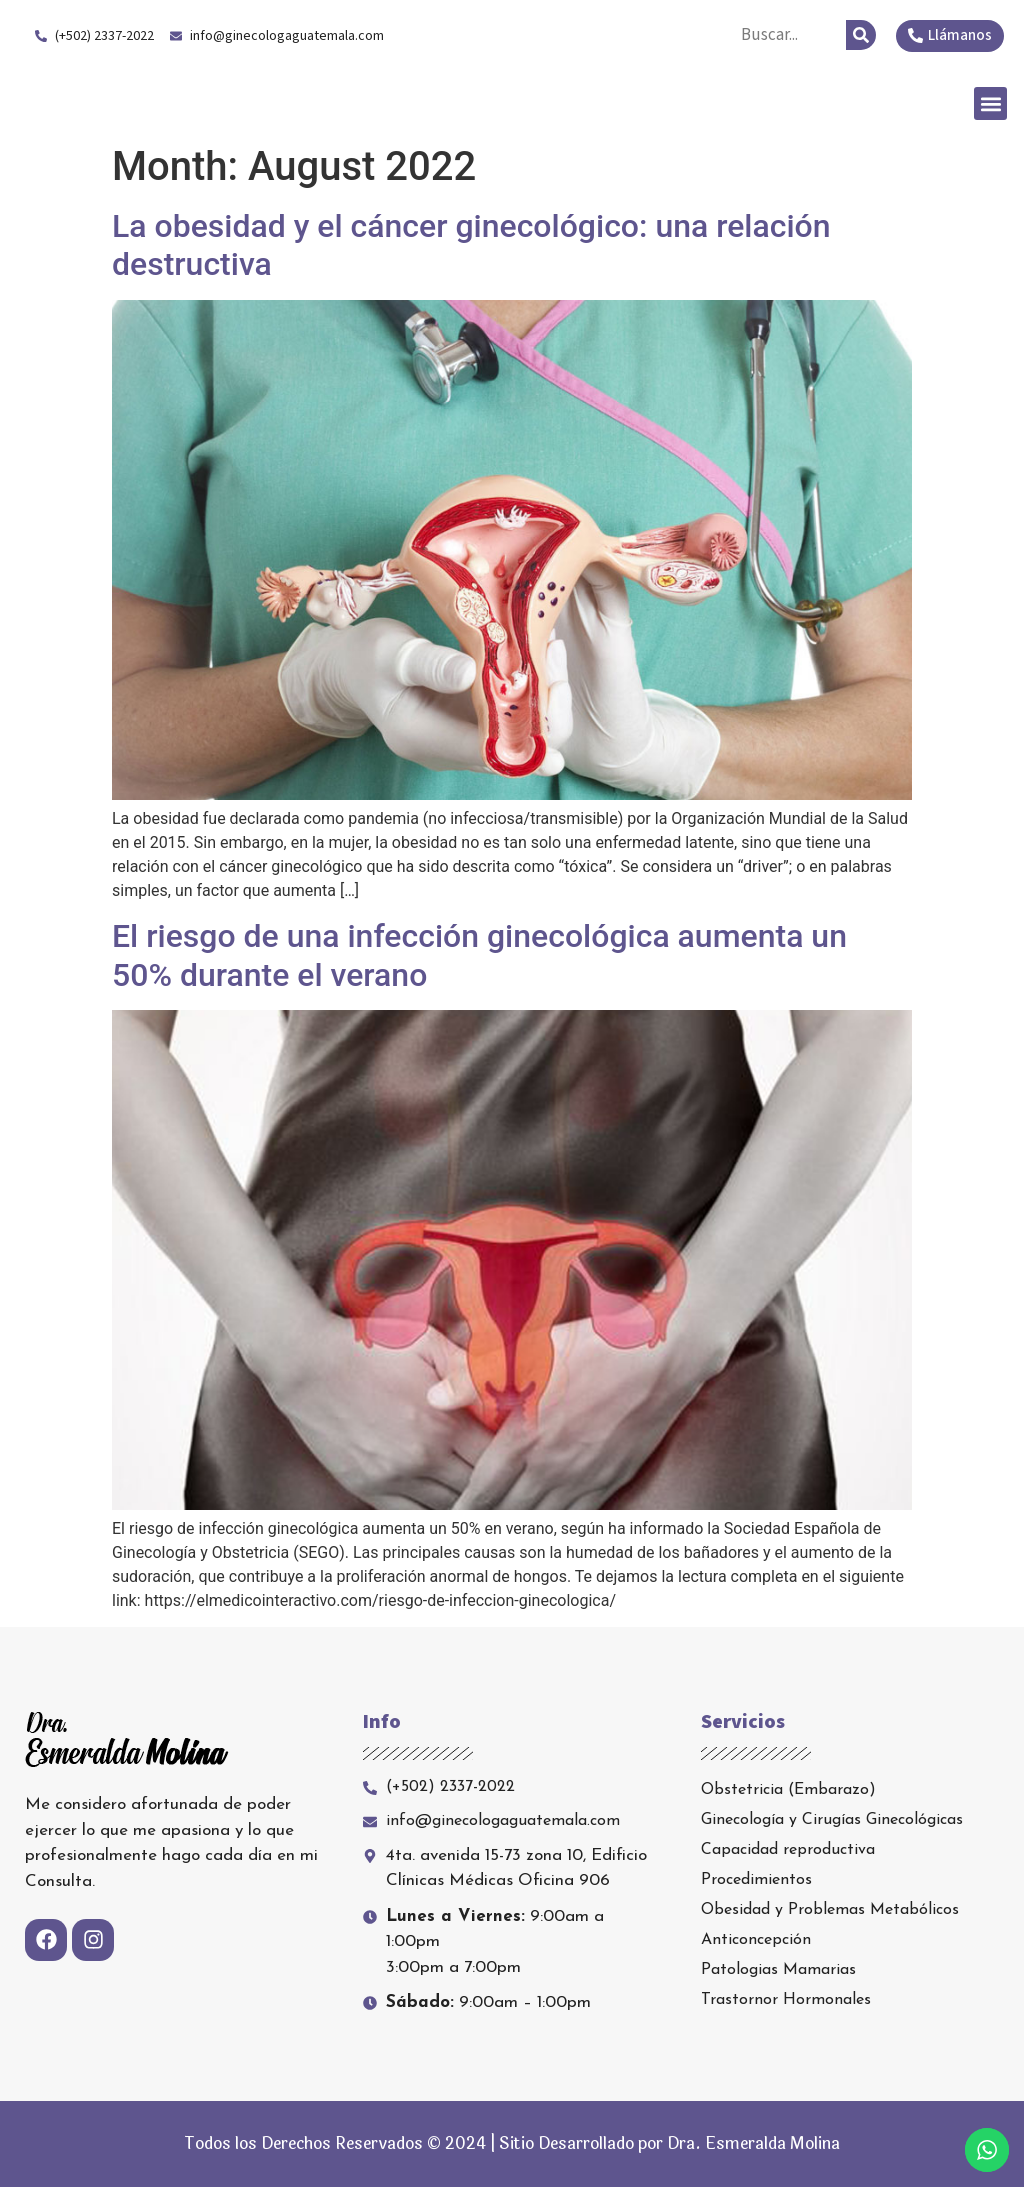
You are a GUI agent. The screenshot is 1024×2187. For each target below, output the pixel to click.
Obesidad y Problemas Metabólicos (830, 1910)
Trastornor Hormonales (786, 2000)
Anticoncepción (756, 1940)
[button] (990, 103)
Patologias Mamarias (778, 1970)
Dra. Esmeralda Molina (178, 103)
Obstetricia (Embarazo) (788, 1790)
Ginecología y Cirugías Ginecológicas (832, 1820)
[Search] (861, 35)
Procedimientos (756, 1880)
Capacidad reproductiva (788, 1850)
